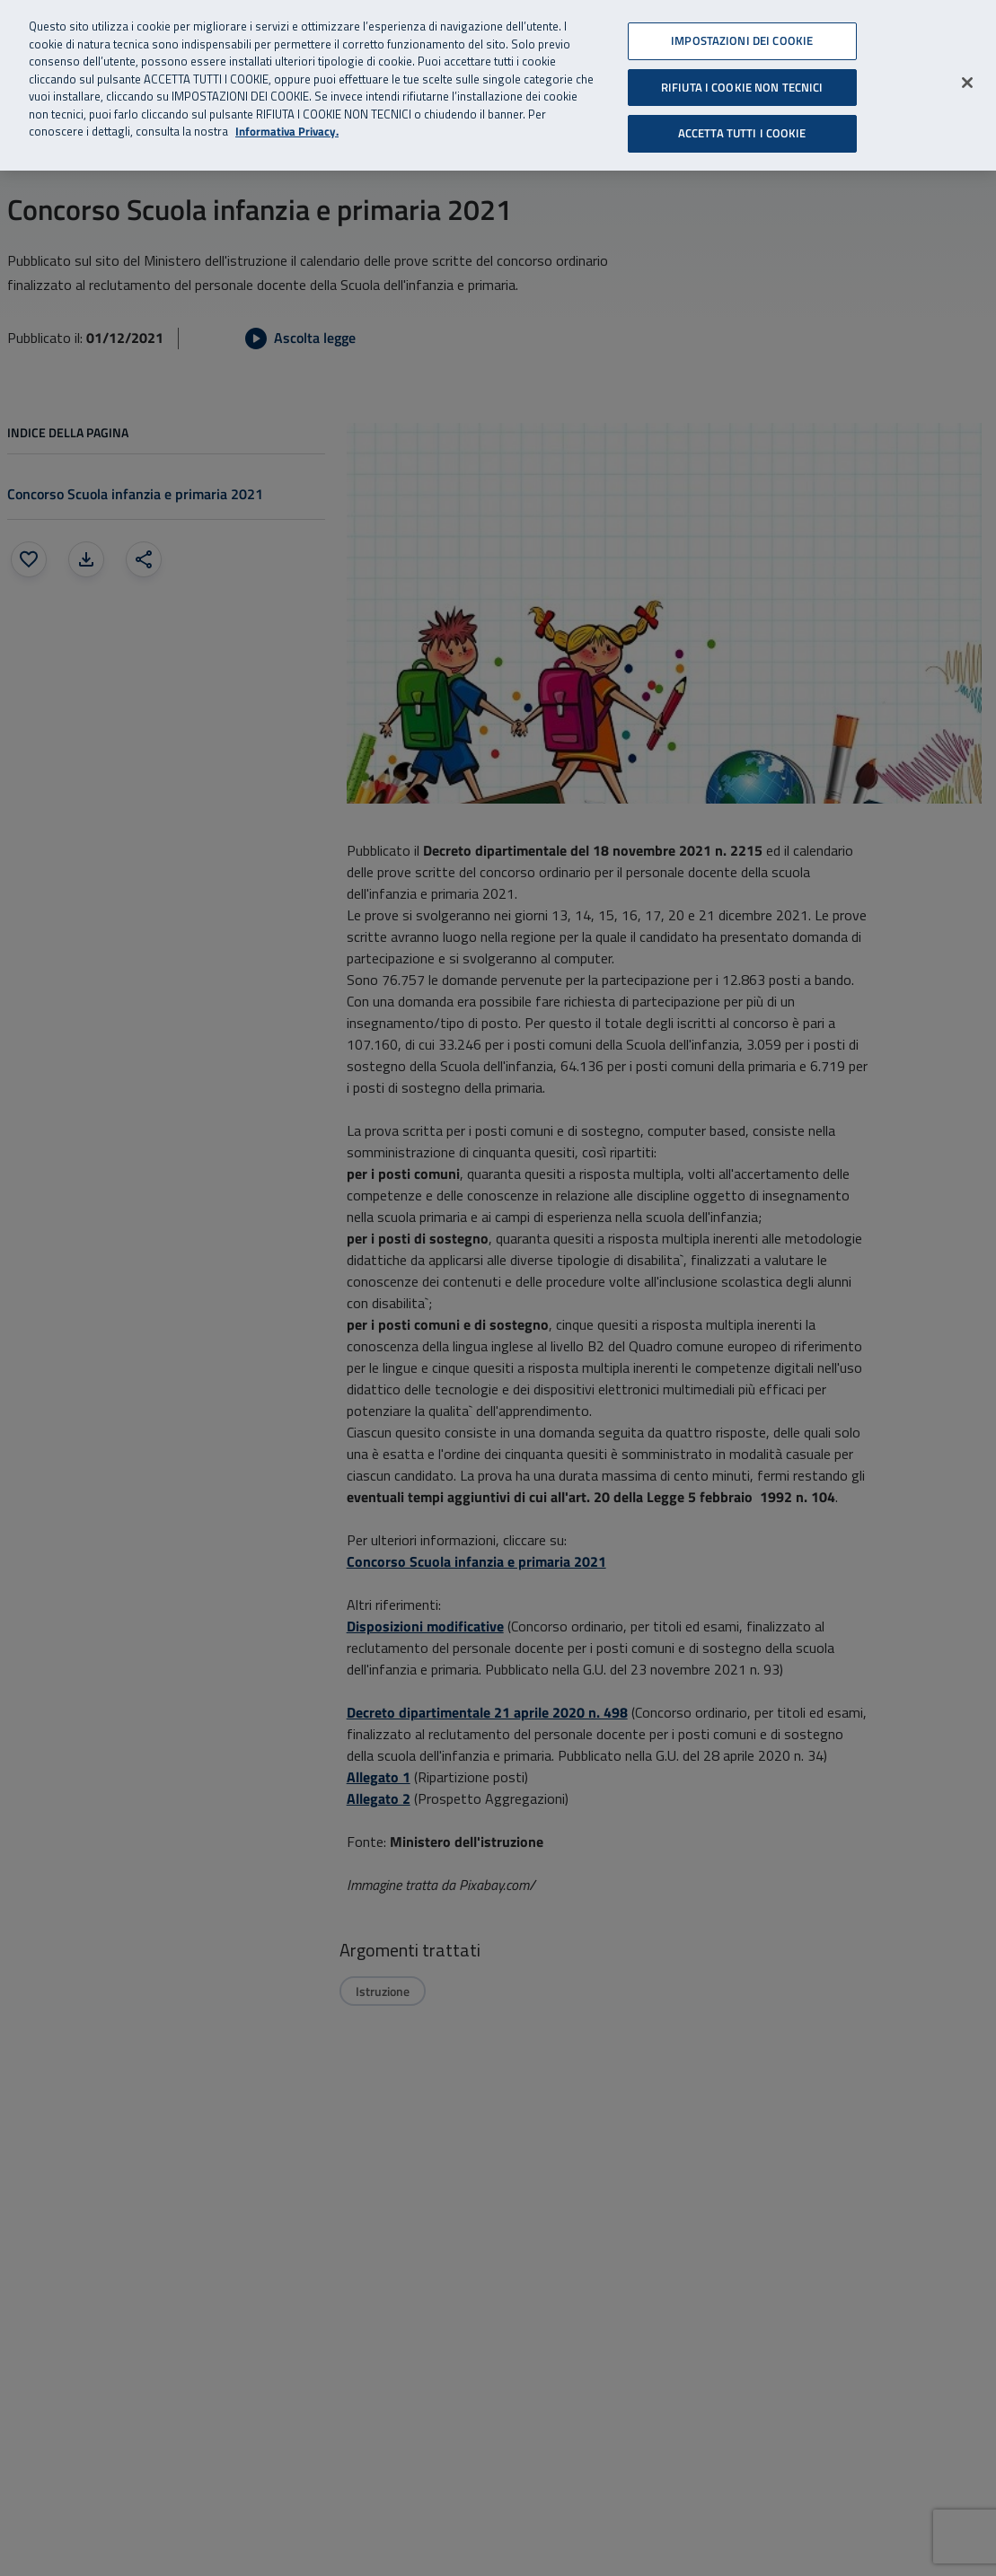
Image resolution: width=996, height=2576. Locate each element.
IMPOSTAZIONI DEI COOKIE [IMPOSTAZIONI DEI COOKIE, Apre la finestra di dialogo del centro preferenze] (742, 40)
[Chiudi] (967, 82)
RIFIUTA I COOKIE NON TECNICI (742, 87)
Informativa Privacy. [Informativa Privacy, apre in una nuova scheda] (287, 131)
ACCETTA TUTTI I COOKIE (742, 133)
